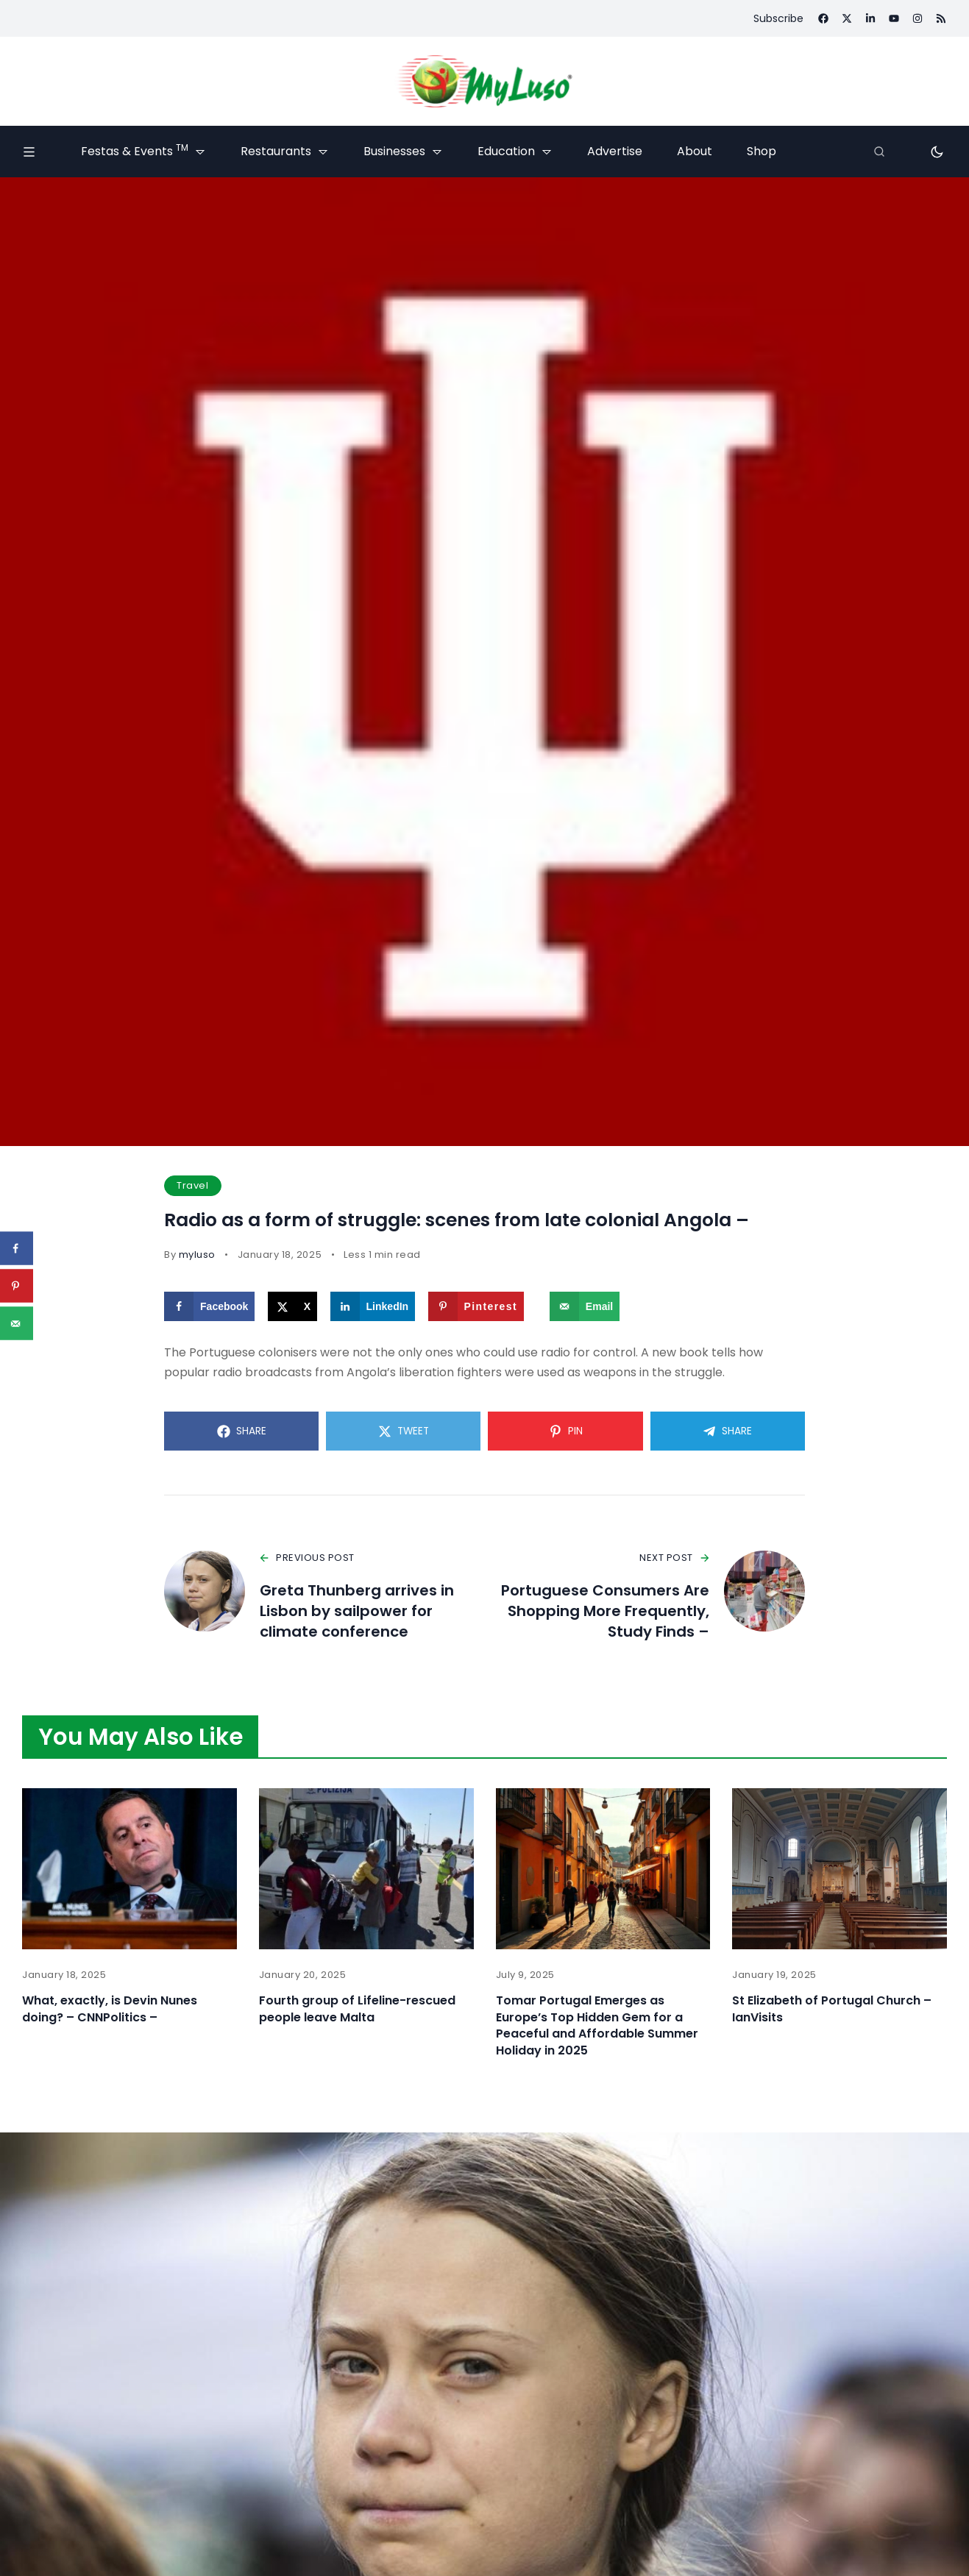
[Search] (879, 151)
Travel (192, 1185)
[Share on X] (292, 1306)
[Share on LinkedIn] (373, 1306)
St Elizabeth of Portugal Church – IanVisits (831, 2008)
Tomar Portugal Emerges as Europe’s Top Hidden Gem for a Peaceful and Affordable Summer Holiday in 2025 (597, 2025)
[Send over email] (585, 1306)
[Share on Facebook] (209, 1306)
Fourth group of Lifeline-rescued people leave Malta (357, 2008)
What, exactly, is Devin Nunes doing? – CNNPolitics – (109, 2008)
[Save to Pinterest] (476, 1306)
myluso (197, 1255)
